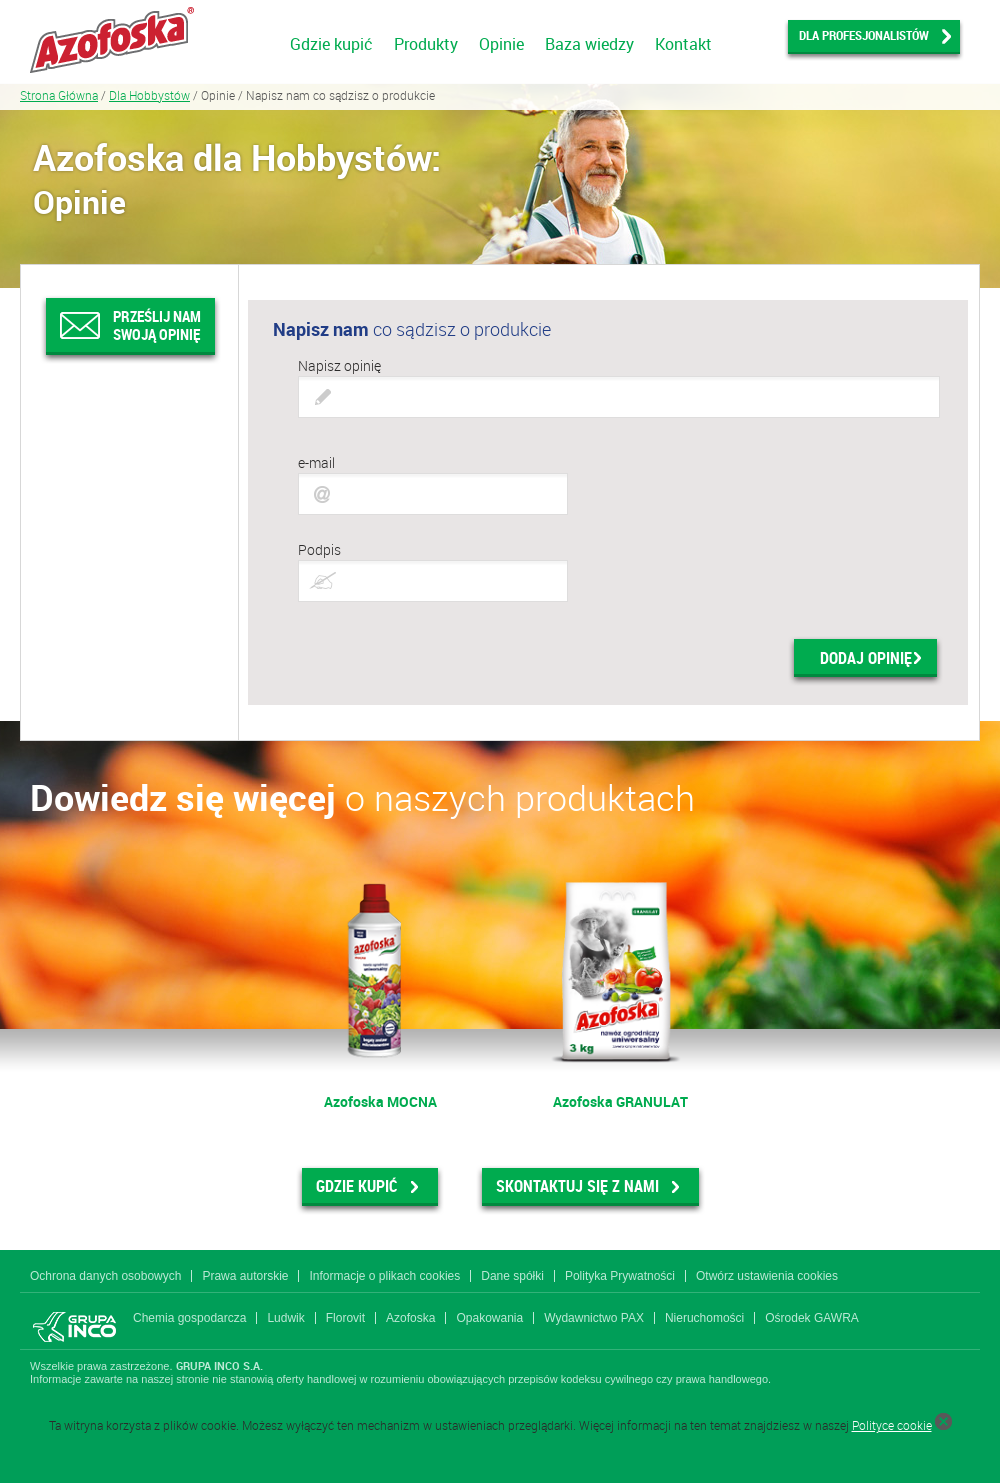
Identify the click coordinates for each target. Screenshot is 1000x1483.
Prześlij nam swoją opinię (157, 325)
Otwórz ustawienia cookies (767, 1276)
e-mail (316, 462)
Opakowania (489, 1318)
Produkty (426, 44)
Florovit (345, 1318)
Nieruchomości (704, 1318)
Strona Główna (59, 95)
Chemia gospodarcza (189, 1318)
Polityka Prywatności (620, 1276)
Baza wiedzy (589, 44)
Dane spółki (512, 1276)
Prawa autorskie (245, 1276)
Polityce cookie (892, 1425)
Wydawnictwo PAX (594, 1318)
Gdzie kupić (331, 44)
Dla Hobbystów (149, 95)
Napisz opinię (339, 365)
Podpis (319, 549)
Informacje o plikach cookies (384, 1276)
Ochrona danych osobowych (105, 1276)
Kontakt (683, 44)
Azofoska (410, 1318)
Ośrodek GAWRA (812, 1318)
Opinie (501, 44)
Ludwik (285, 1318)
